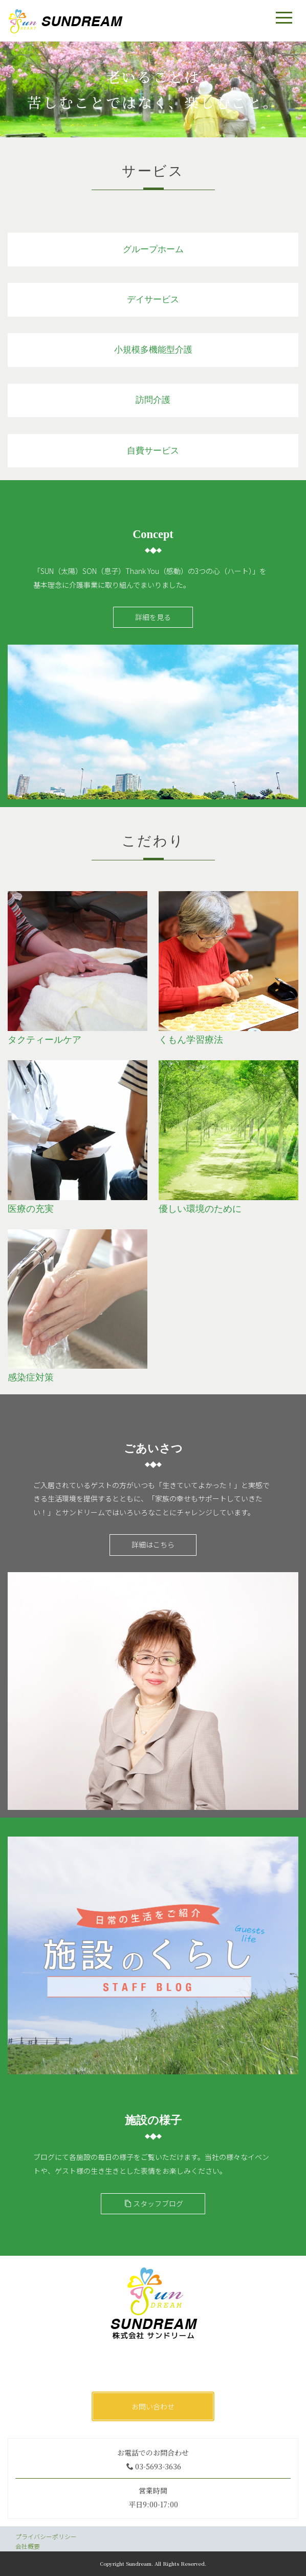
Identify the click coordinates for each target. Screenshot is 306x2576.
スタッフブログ (153, 2203)
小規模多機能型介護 (153, 350)
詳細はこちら (153, 1544)
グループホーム (153, 249)
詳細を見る (153, 617)
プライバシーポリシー (46, 2536)
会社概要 (27, 2546)
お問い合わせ (153, 2406)
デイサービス (153, 299)
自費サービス (153, 451)
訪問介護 (153, 400)
